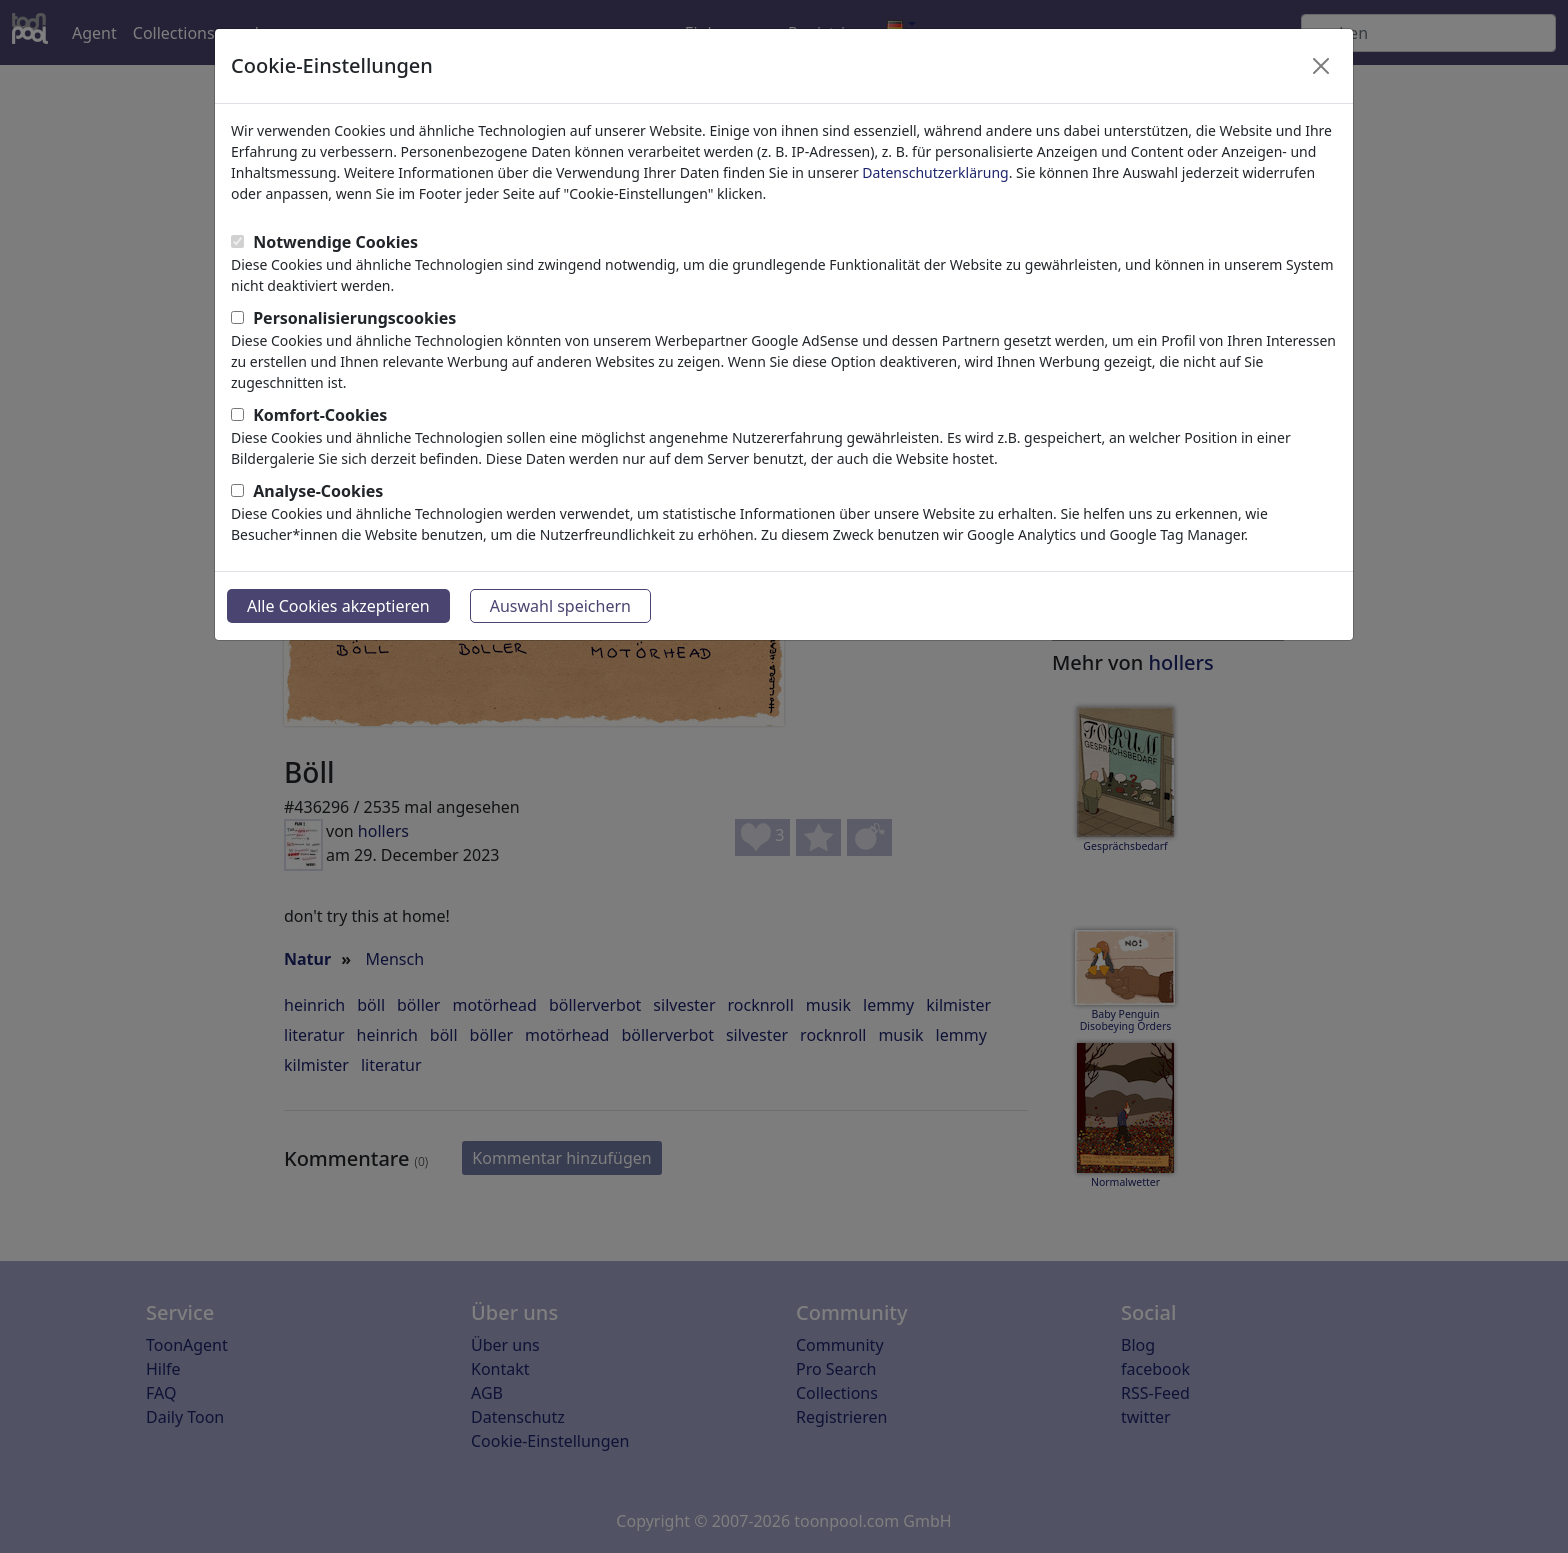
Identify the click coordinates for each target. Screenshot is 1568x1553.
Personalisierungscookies (354, 318)
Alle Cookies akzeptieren (338, 606)
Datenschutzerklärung (935, 172)
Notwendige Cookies (335, 242)
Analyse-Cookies (318, 491)
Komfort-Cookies (320, 415)
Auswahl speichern (560, 606)
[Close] (1321, 66)
